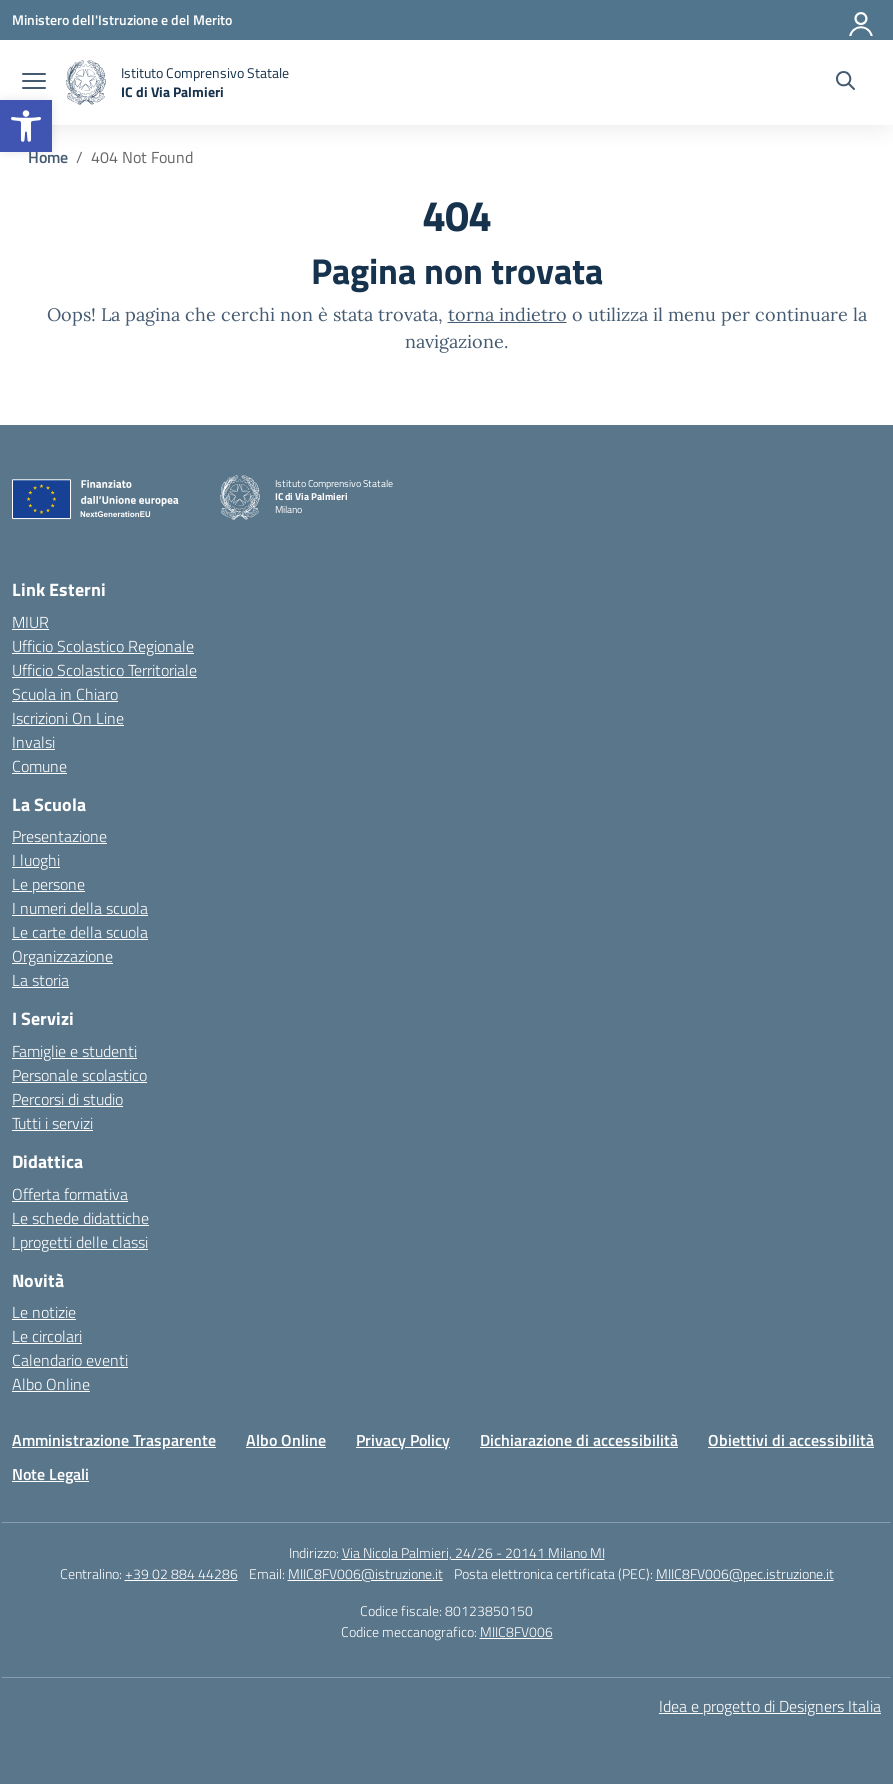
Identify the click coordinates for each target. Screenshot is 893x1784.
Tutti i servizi (52, 1123)
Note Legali (50, 1474)
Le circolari (47, 1336)
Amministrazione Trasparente (114, 1440)
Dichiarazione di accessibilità (579, 1440)
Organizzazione (62, 956)
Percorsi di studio (67, 1099)
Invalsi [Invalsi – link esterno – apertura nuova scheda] (33, 742)
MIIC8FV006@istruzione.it (365, 1573)
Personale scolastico (79, 1075)
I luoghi (36, 860)
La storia (40, 980)
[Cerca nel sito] (845, 83)
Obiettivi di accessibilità (791, 1440)
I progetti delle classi (80, 1242)
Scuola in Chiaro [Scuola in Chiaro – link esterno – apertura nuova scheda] (65, 694)
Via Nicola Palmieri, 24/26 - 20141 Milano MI (473, 1552)
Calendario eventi (70, 1360)
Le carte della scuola (80, 932)
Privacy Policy (403, 1440)
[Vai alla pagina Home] (48, 157)
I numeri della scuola (80, 908)
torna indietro (507, 314)
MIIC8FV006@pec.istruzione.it (745, 1573)
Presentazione (59, 836)
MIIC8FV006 (516, 1631)
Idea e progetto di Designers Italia (770, 1706)
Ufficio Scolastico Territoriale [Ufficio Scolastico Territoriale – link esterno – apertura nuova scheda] (104, 670)
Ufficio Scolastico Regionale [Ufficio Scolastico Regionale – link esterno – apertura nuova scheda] (103, 646)
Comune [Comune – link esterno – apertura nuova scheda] (39, 766)
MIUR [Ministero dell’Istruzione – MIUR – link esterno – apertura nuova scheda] (30, 622)
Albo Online (51, 1384)
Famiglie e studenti (74, 1051)
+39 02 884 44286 (181, 1573)
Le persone (48, 884)
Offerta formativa (70, 1194)
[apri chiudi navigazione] (34, 83)
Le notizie (44, 1312)
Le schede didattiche (80, 1218)
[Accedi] (862, 20)
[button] (26, 126)
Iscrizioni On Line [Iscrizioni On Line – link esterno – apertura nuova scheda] (68, 718)
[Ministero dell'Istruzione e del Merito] (122, 19)
